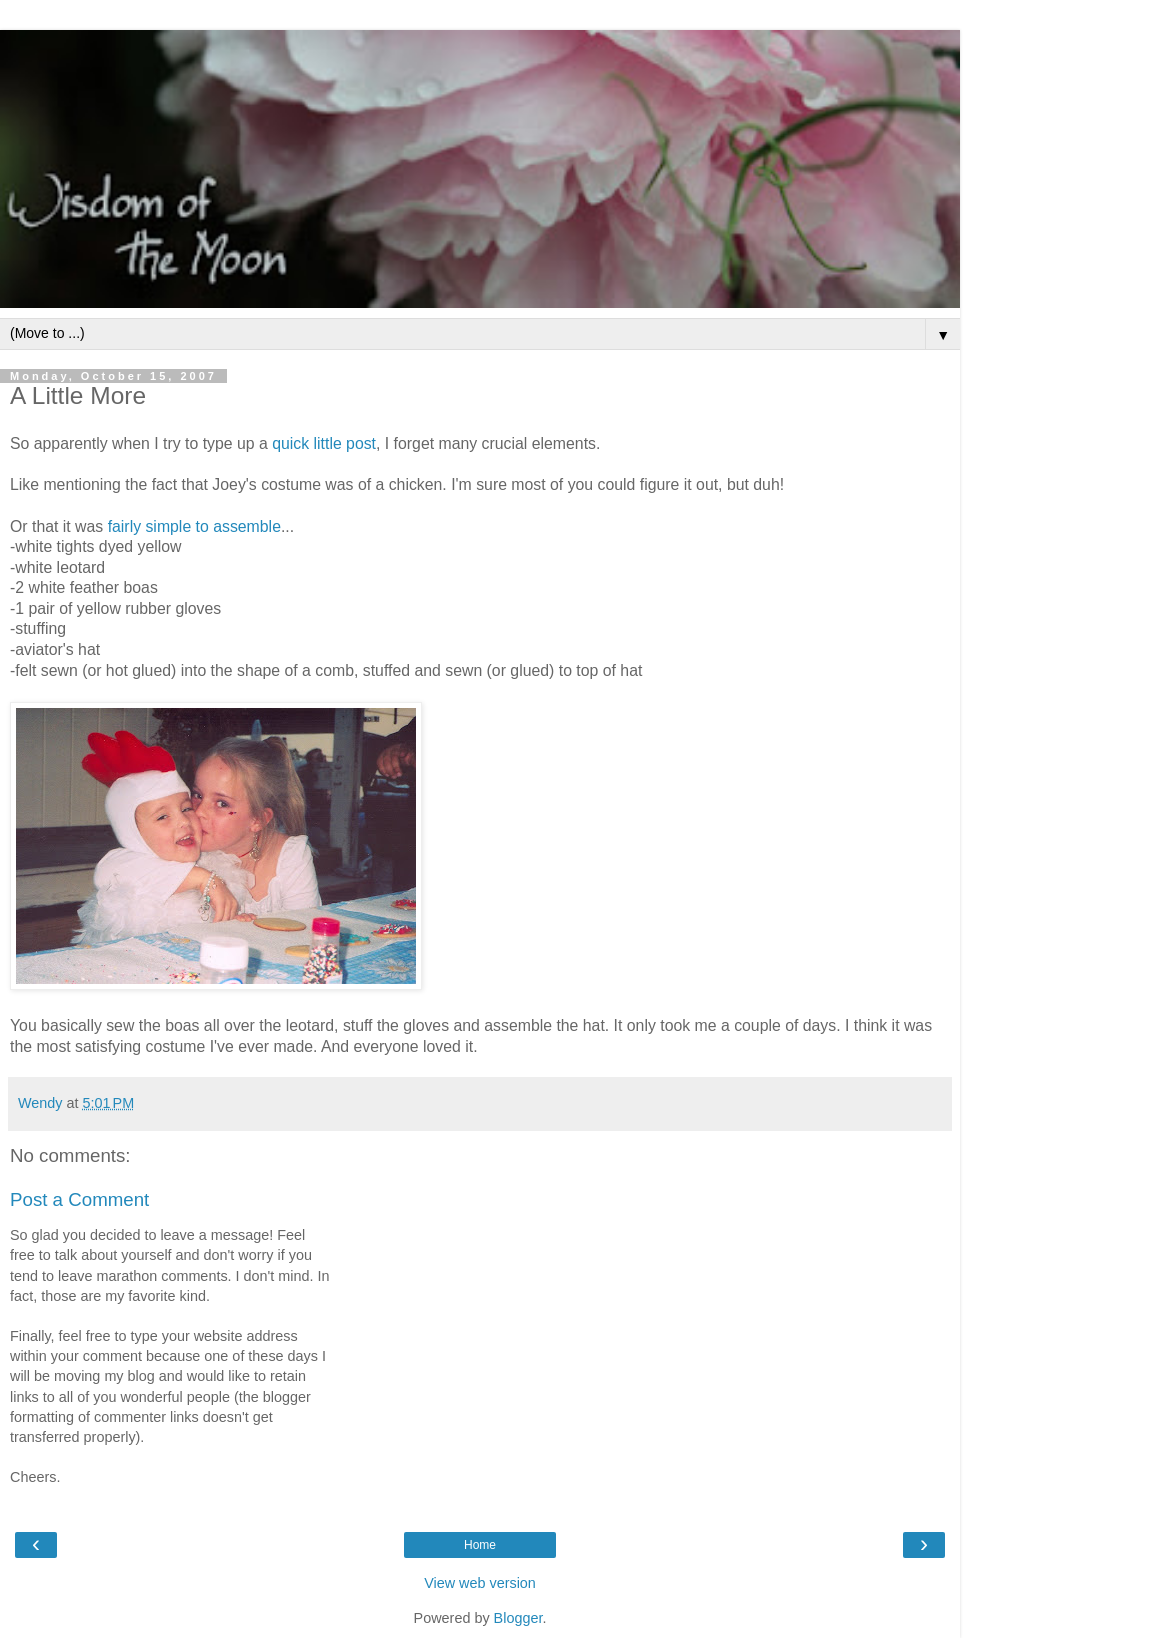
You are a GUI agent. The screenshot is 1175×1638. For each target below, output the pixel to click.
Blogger (518, 1618)
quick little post (324, 443)
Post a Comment (79, 1199)
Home (480, 1545)
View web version (480, 1583)
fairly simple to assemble (194, 526)
